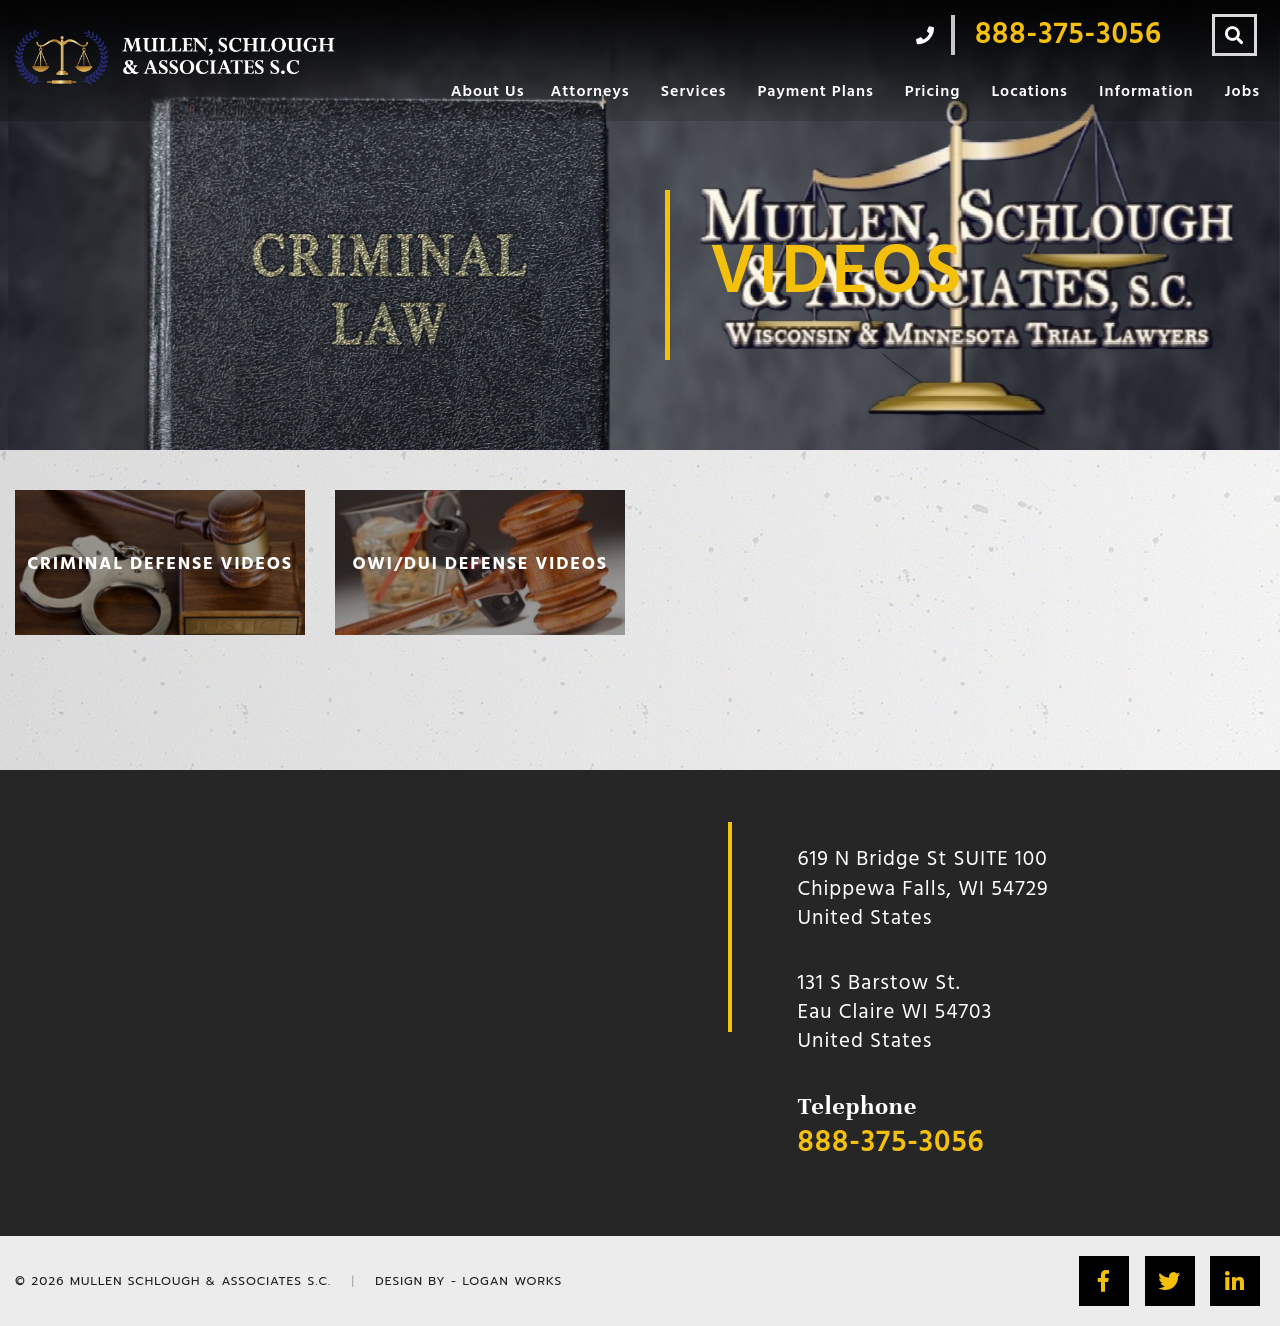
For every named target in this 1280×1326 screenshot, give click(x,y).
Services (694, 92)
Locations (1029, 92)
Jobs (1242, 92)
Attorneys (589, 92)
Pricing (933, 92)
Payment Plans (815, 92)
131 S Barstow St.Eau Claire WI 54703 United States (895, 1013)
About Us (488, 92)
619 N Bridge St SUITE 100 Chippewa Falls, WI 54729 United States (923, 889)
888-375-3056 (891, 1143)
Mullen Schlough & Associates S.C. (200, 1281)
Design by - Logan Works (468, 1281)
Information (1146, 92)
